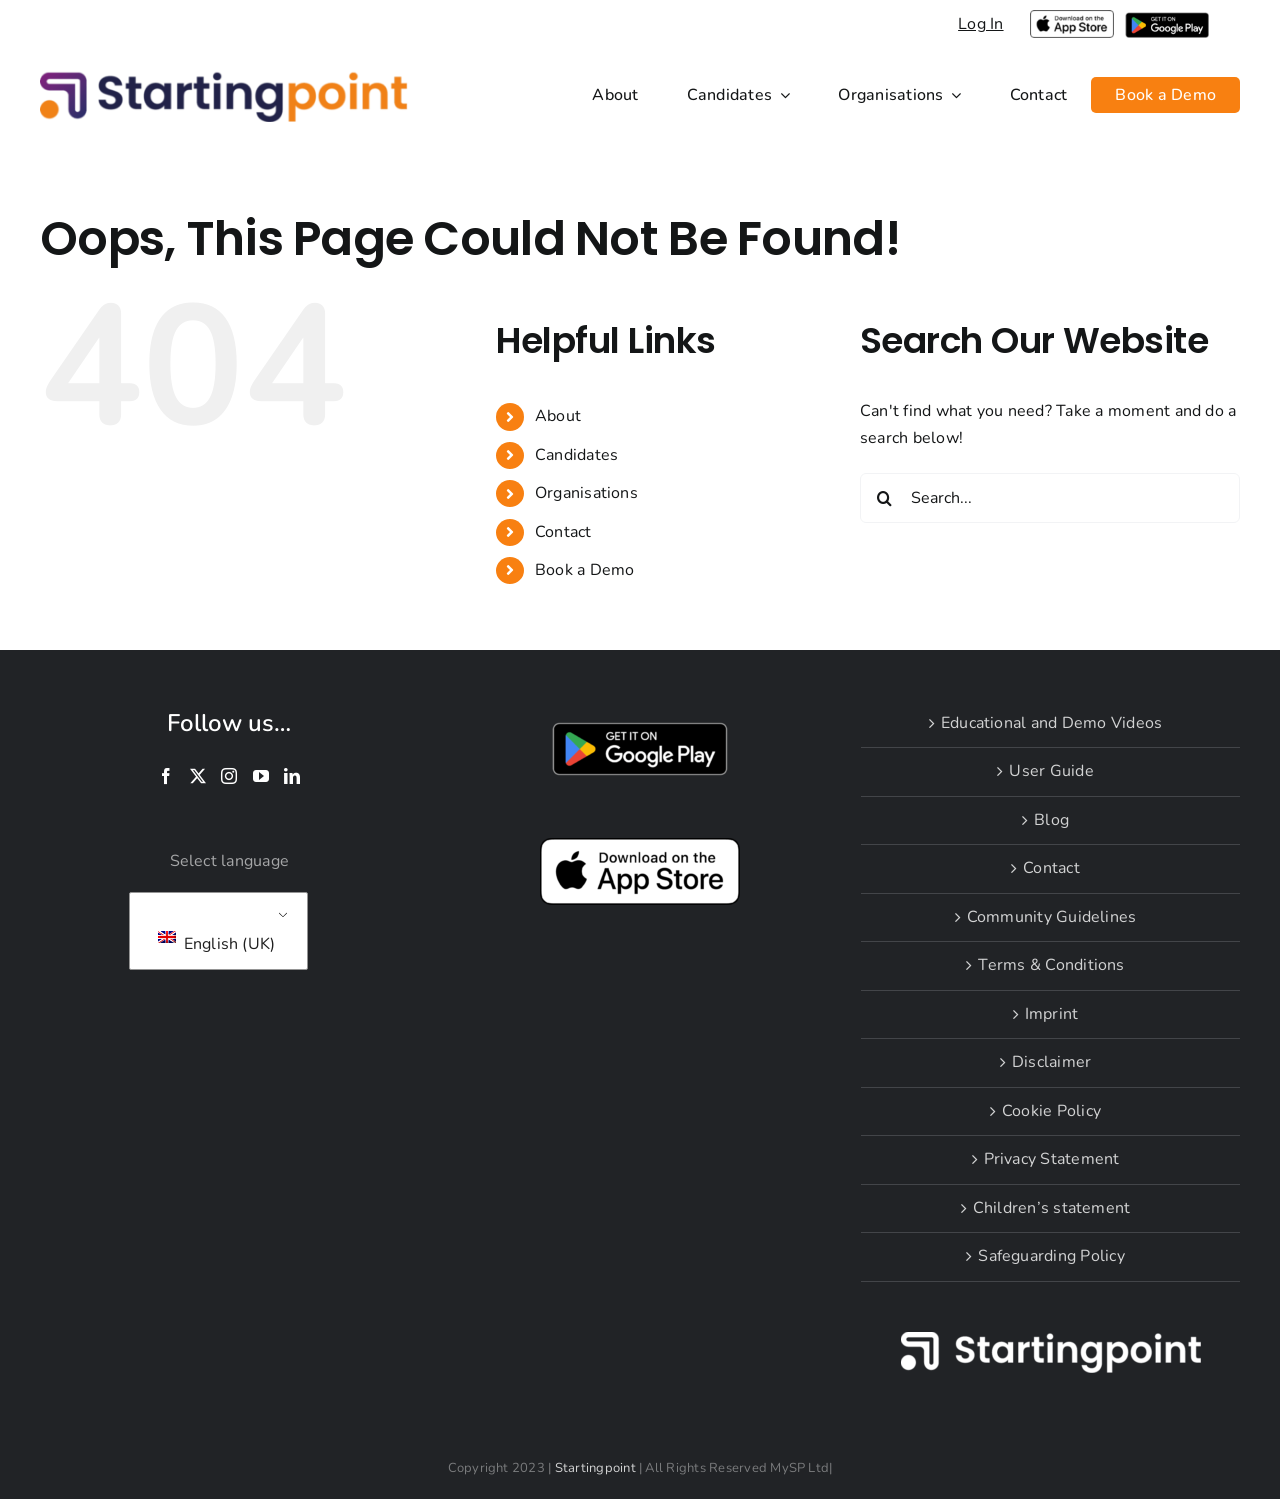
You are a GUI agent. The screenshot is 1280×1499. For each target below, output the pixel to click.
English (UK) (216, 943)
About (558, 416)
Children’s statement (1052, 1208)
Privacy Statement (1052, 1159)
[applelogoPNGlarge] (1072, 18)
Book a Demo (585, 570)
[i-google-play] (1167, 20)
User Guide (1051, 771)
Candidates (576, 455)
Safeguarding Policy (1051, 1256)
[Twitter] (198, 776)
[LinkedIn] (292, 776)
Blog (1051, 820)
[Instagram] (229, 776)
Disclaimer (1051, 1062)
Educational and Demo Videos (1051, 723)
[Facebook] (166, 776)
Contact (563, 532)
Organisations (586, 493)
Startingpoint (595, 1468)
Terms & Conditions (1051, 965)
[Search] (885, 498)
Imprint (1052, 1014)
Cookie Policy (1051, 1111)
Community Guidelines (1052, 917)
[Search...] (1050, 498)
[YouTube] (261, 776)
